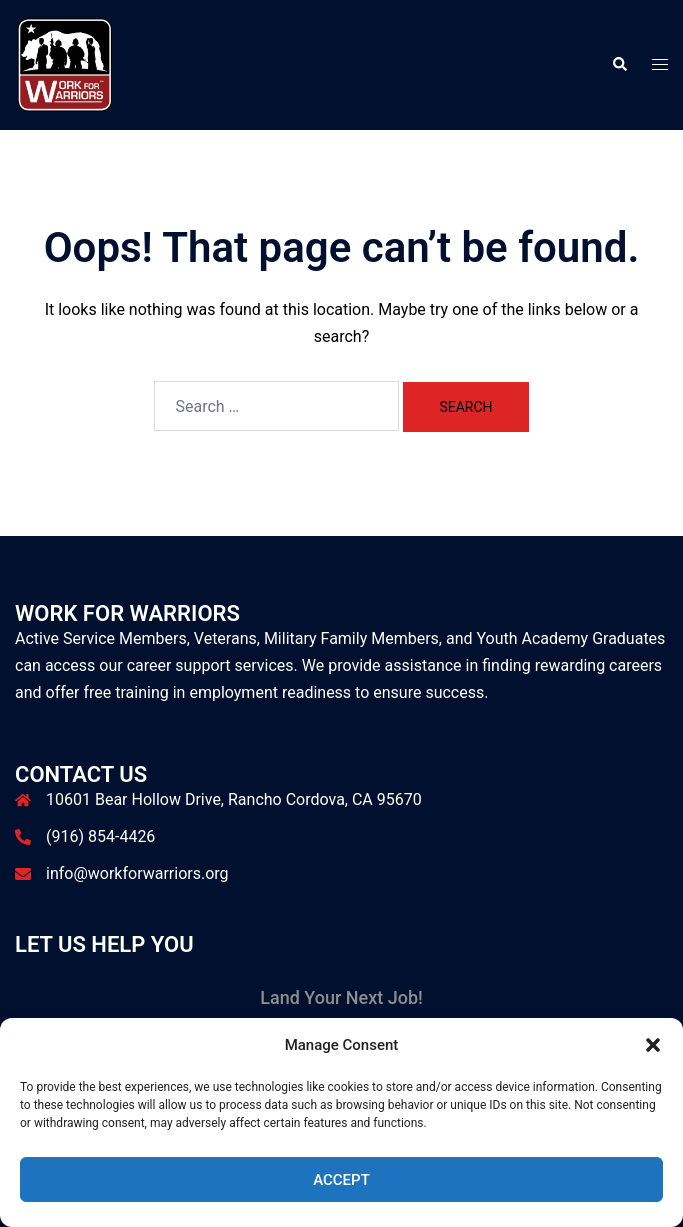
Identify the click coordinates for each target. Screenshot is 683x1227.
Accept (341, 1180)
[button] (653, 1045)
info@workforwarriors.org (137, 873)
